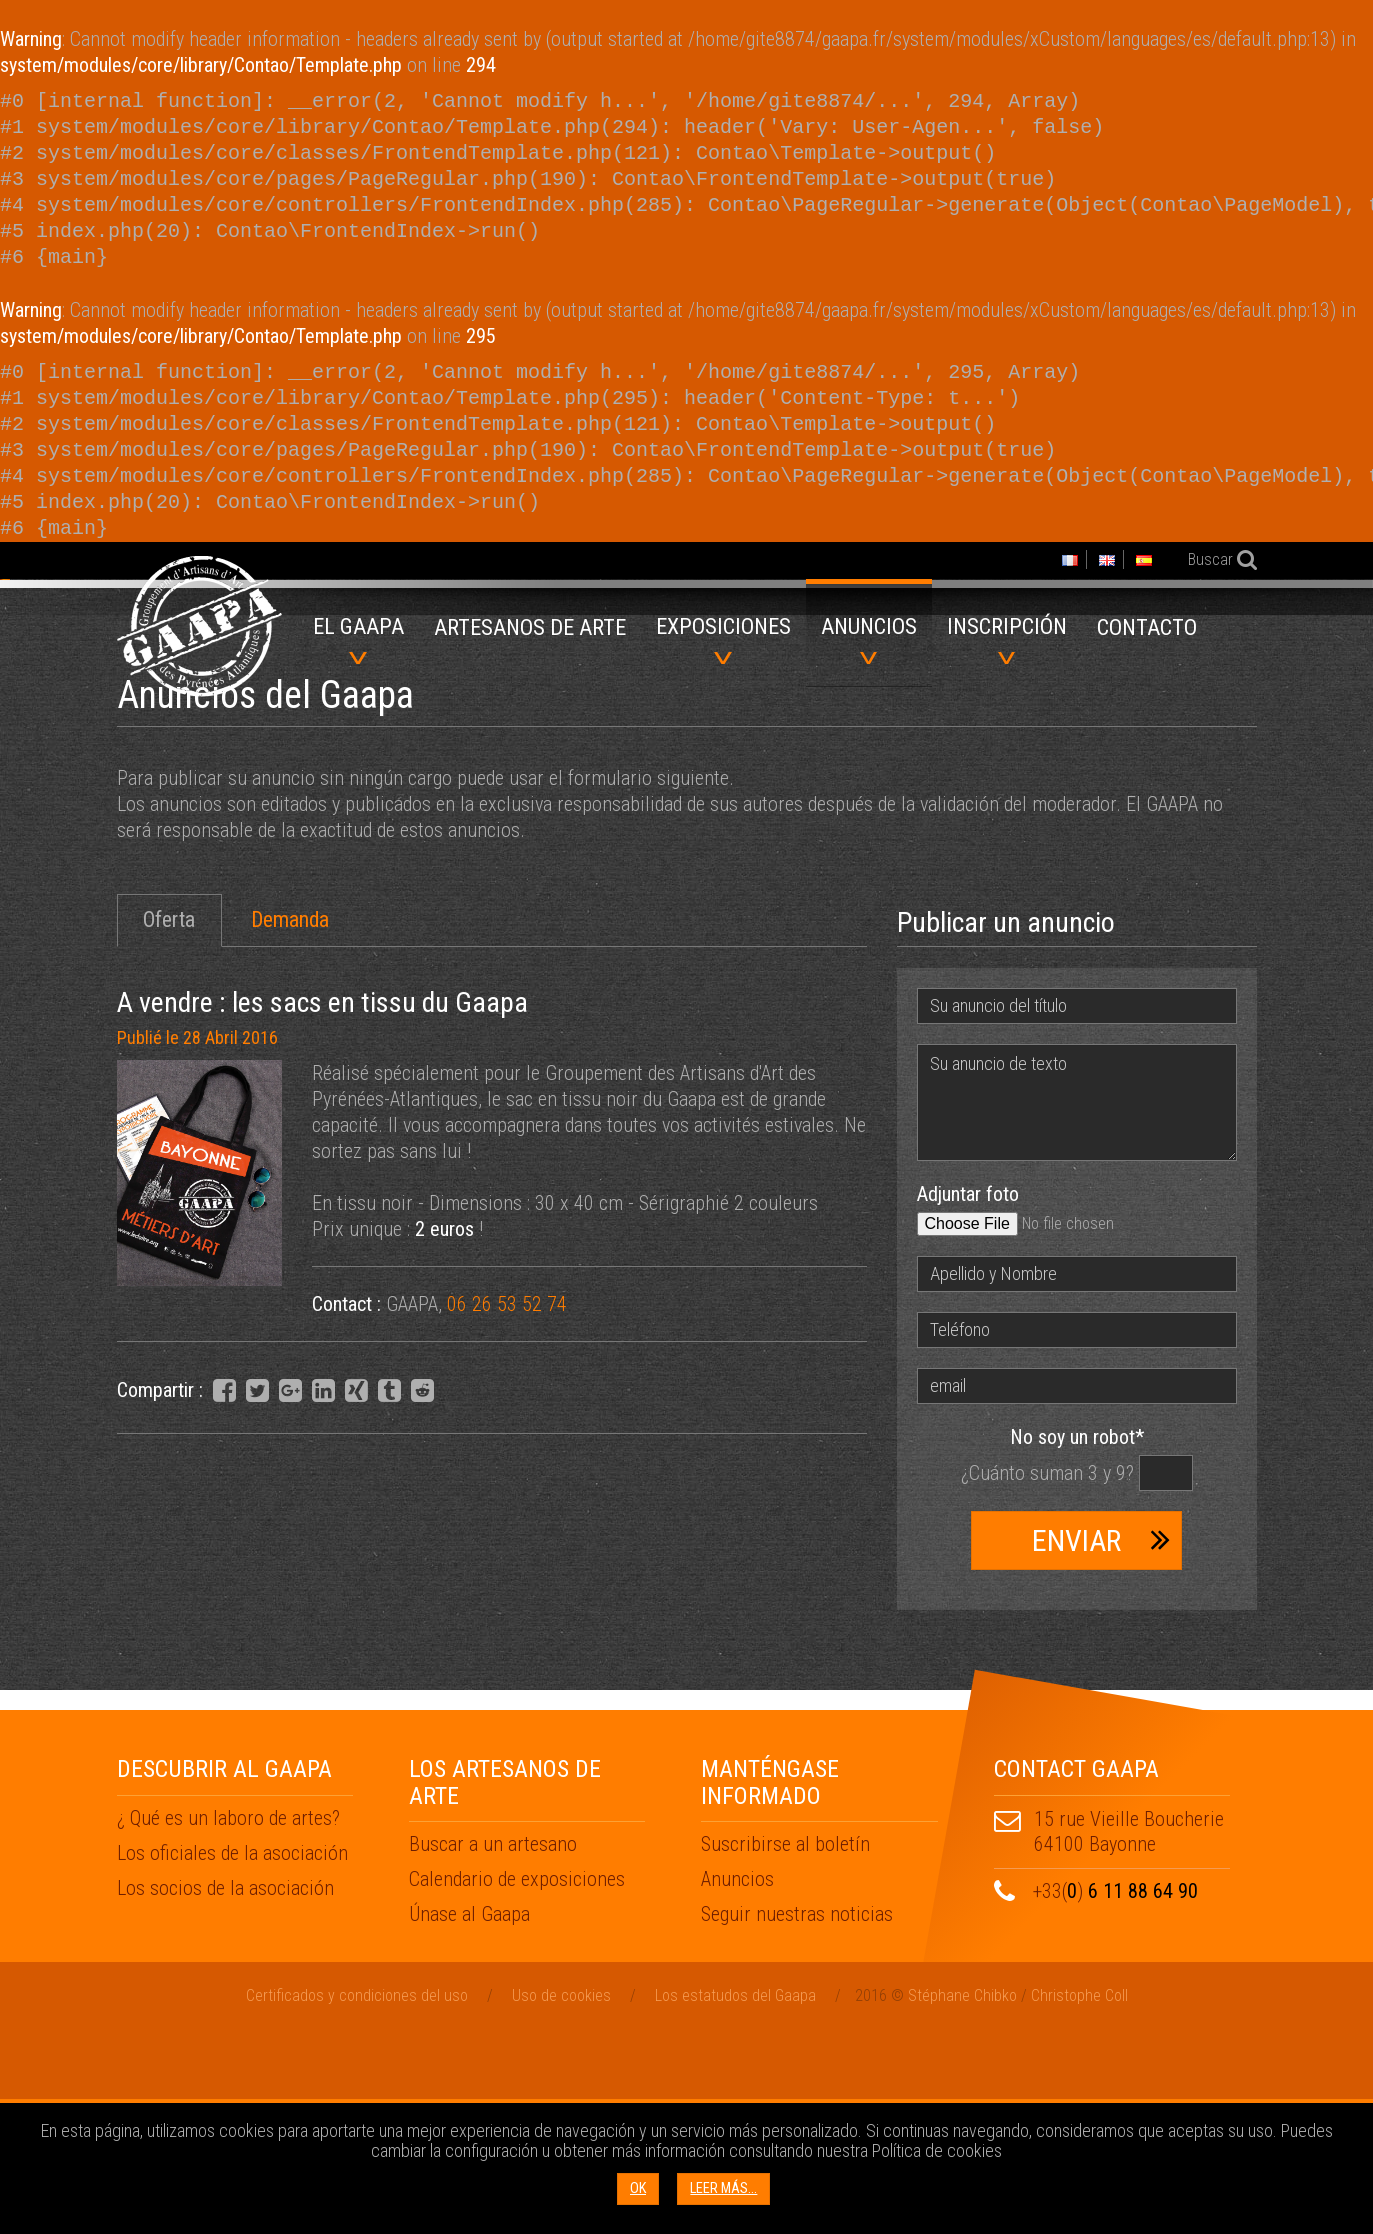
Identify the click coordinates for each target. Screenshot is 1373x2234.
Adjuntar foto (968, 1397)
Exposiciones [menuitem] (723, 639)
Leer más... (723, 2188)
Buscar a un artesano (493, 2047)
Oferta (169, 1122)
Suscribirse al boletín (785, 2047)
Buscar (1208, 559)
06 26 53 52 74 (507, 1507)
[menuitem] (530, 634)
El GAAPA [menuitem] (358, 639)
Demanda (290, 1122)
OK (638, 2188)
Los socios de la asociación (225, 2091)
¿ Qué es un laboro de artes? (228, 2021)
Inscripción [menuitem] (1007, 639)
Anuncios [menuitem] (869, 639)
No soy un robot (1076, 1640)
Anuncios (737, 2082)
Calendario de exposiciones (517, 2082)
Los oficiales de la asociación (232, 2056)
